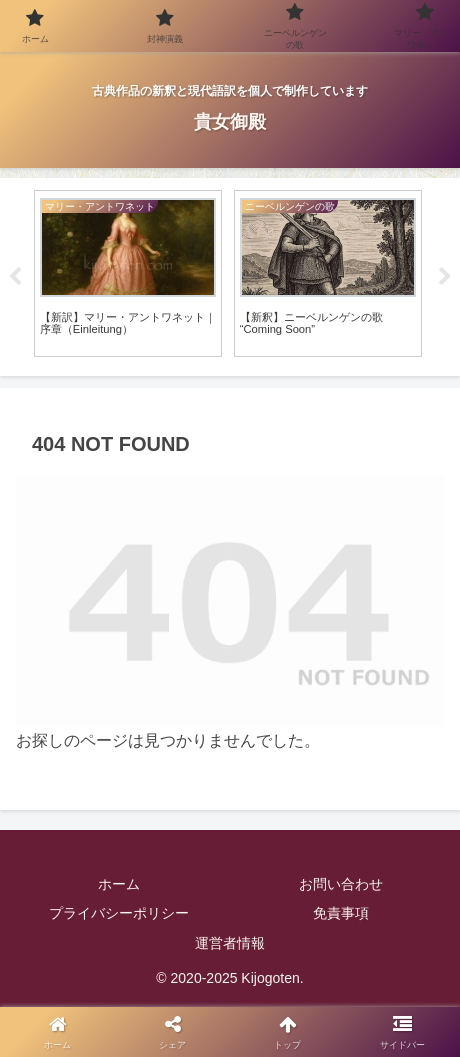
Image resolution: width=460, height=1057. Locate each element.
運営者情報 (230, 943)
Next (445, 277)
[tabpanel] (128, 273)
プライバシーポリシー (119, 913)
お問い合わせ (341, 884)
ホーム (119, 884)
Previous (15, 277)
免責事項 (341, 913)
